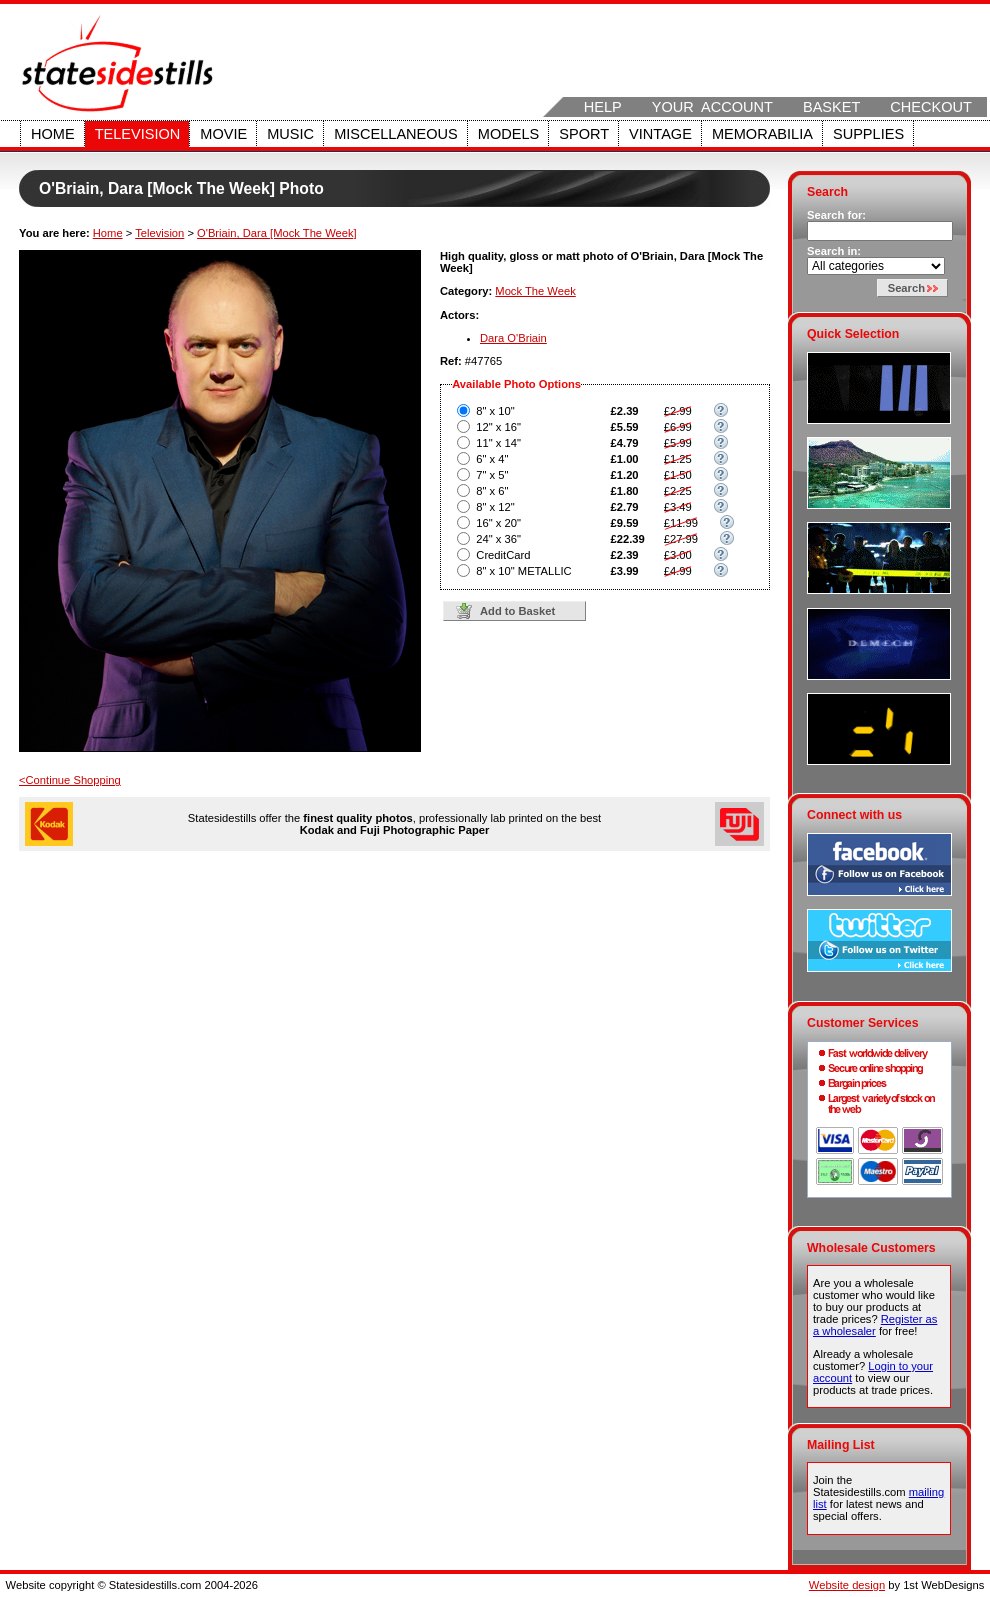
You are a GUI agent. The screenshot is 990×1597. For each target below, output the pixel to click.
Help (603, 107)
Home (53, 134)
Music (290, 134)
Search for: (836, 215)
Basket (831, 107)
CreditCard (503, 555)
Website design (847, 1585)
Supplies (868, 134)
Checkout (931, 107)
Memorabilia (762, 134)
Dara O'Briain (513, 338)
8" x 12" (495, 507)
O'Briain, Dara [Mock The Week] (277, 233)
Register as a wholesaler (875, 1325)
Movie (223, 134)
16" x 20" (498, 523)
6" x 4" (492, 459)
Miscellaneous (396, 134)
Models (508, 134)
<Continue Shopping (70, 780)
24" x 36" (498, 539)
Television (138, 134)
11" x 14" (498, 443)
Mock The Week (535, 291)
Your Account (712, 107)
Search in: (834, 251)
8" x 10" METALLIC (523, 571)
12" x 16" (498, 427)
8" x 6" (492, 491)
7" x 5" (492, 475)
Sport (584, 134)
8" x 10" (495, 411)
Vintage (660, 134)
